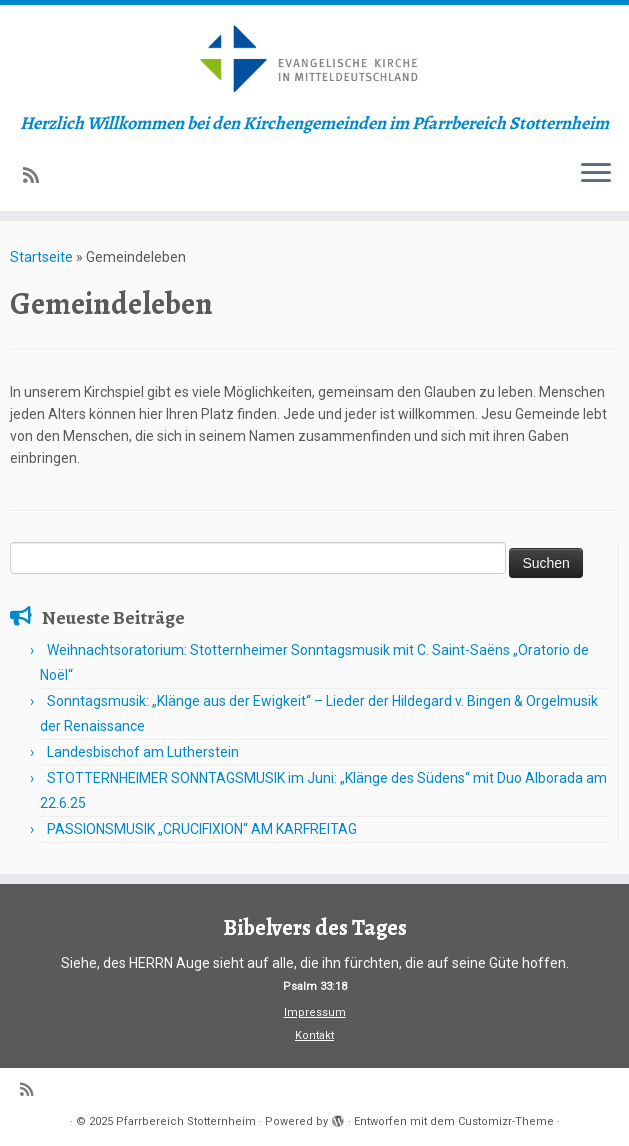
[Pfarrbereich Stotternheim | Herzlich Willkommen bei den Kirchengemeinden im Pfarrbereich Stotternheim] (314, 59)
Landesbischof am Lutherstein (143, 752)
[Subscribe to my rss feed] (37, 175)
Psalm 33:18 (315, 986)
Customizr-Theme (506, 1121)
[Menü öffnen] (596, 175)
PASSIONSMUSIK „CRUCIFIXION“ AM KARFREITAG (202, 829)
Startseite (41, 257)
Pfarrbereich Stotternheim (186, 1121)
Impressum (315, 1012)
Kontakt (314, 1035)
